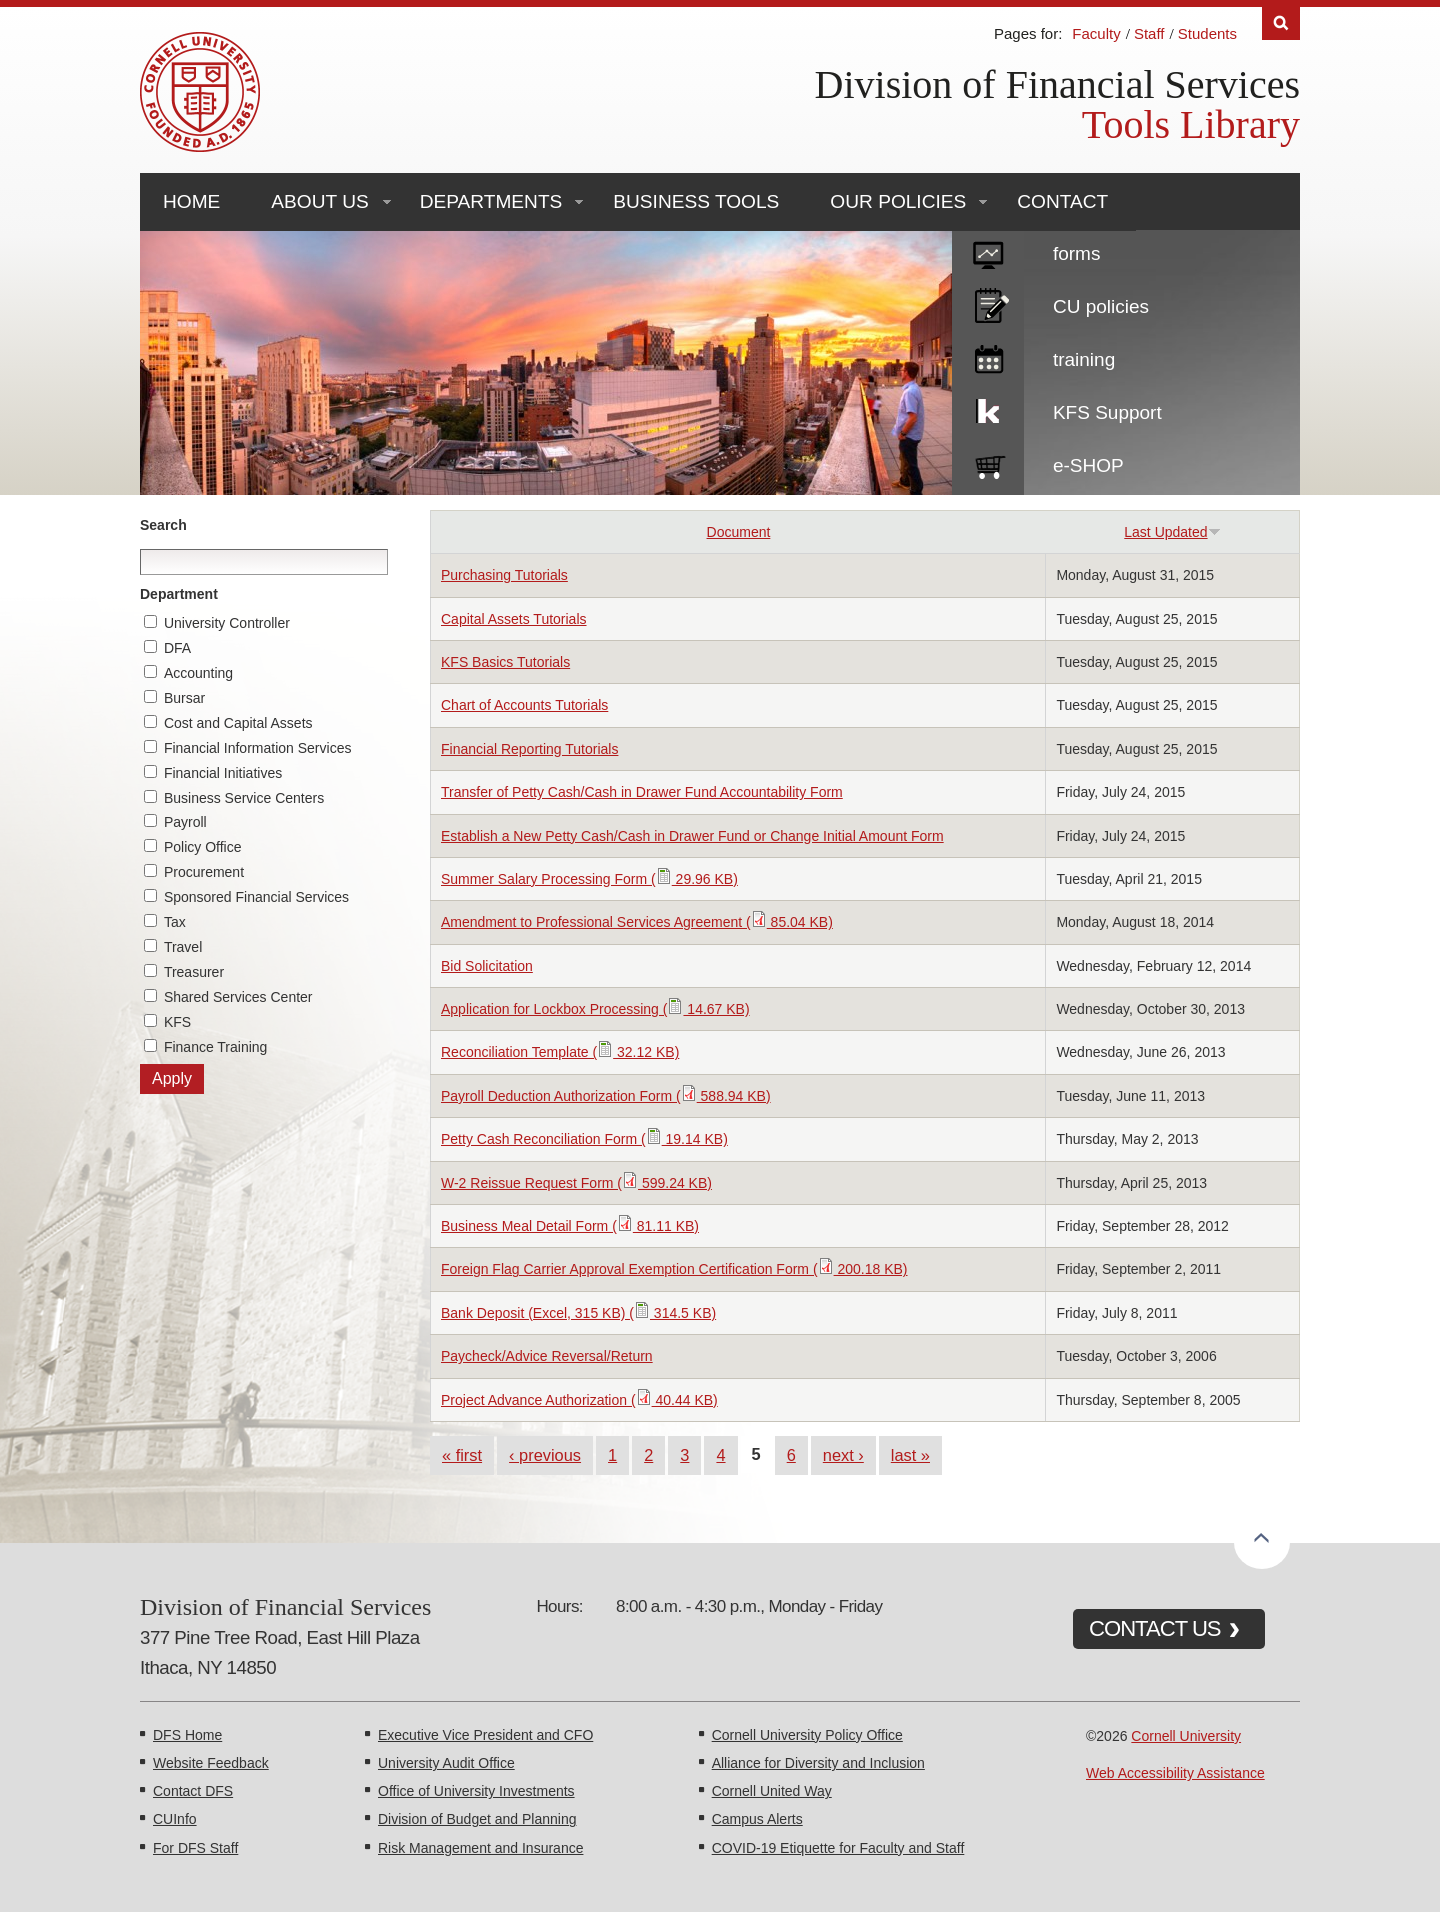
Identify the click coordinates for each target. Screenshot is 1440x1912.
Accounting (198, 673)
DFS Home (187, 1735)
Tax (175, 922)
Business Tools (696, 201)
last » (910, 1455)
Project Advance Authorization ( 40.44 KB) (579, 1400)
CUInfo (175, 1819)
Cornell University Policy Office (807, 1735)
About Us (319, 201)
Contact (1062, 201)
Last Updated (1172, 532)
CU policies (1101, 306)
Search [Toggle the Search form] (1281, 23)
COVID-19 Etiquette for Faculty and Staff (838, 1848)
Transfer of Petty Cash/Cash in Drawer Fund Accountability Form (642, 792)
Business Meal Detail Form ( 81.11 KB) (570, 1226)
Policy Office (203, 847)
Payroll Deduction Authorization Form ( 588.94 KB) (606, 1096)
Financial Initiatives (223, 773)
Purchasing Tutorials (504, 575)
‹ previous (545, 1455)
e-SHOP (1088, 465)
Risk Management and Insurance (480, 1848)
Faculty (1096, 33)
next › (843, 1455)
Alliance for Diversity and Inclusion (818, 1763)
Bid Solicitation (487, 966)
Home (191, 201)
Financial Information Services (258, 748)
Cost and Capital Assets (238, 723)
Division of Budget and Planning (477, 1819)
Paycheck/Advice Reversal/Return (547, 1356)
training (1084, 359)
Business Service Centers (244, 798)
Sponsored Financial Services (256, 897)
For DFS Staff (195, 1848)
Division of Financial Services (1057, 84)
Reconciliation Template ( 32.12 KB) (560, 1052)
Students (1207, 33)
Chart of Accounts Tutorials (524, 705)
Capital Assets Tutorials (514, 619)
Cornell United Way (772, 1791)
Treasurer (194, 972)
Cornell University (1186, 1736)
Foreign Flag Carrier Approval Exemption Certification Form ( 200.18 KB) (674, 1269)
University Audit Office (446, 1763)
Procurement (204, 872)
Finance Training (216, 1047)
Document (739, 532)
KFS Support (1107, 412)
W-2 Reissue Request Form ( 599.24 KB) (576, 1183)
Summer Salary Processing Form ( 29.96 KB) (589, 879)
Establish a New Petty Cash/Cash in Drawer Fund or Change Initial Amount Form (692, 836)
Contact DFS (193, 1791)
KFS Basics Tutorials (505, 662)
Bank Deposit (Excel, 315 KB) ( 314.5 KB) (578, 1313)
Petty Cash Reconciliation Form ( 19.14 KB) (584, 1139)
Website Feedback (211, 1763)
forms (1077, 253)
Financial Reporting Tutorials (529, 749)
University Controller (227, 623)
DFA (177, 648)
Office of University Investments (476, 1791)
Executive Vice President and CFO (485, 1735)
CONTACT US (1155, 1628)
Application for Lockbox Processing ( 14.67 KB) (595, 1009)
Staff (1149, 33)
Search (163, 525)
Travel (183, 947)
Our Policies (898, 201)
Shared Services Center (238, 997)
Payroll (185, 822)
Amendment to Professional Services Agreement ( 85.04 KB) (637, 922)
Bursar (184, 698)
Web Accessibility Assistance (1175, 1773)
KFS (177, 1022)
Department (179, 594)
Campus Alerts (757, 1819)
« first (462, 1455)
